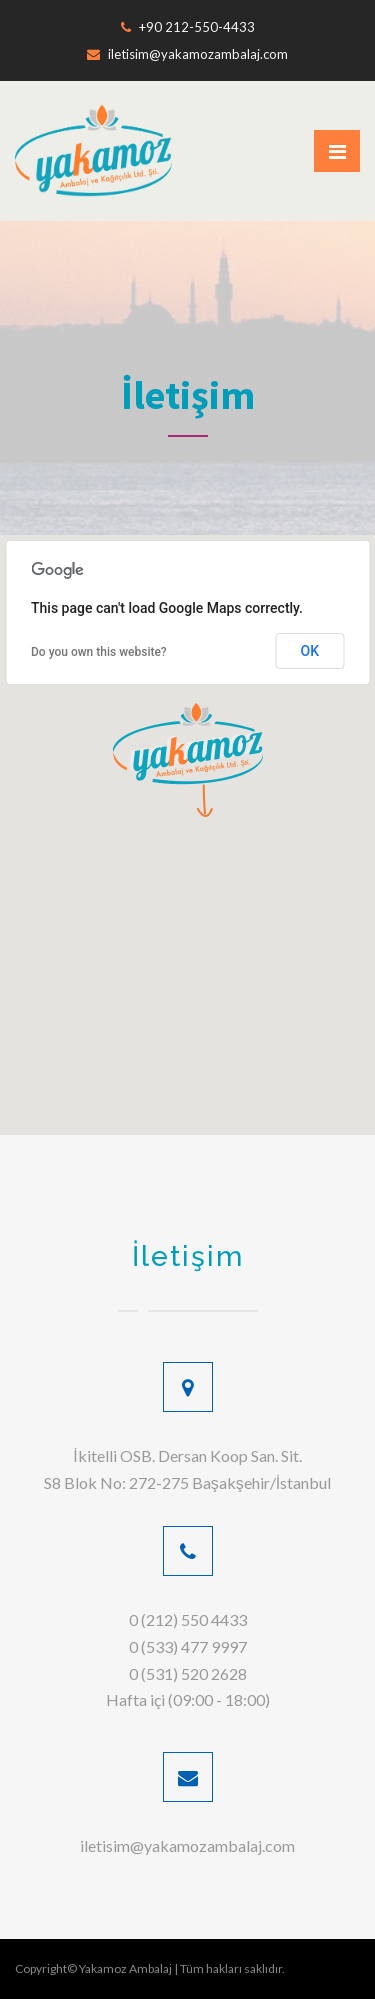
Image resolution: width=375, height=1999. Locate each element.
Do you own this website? (99, 652)
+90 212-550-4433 (188, 27)
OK (310, 651)
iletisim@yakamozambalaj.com (187, 54)
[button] (188, 760)
